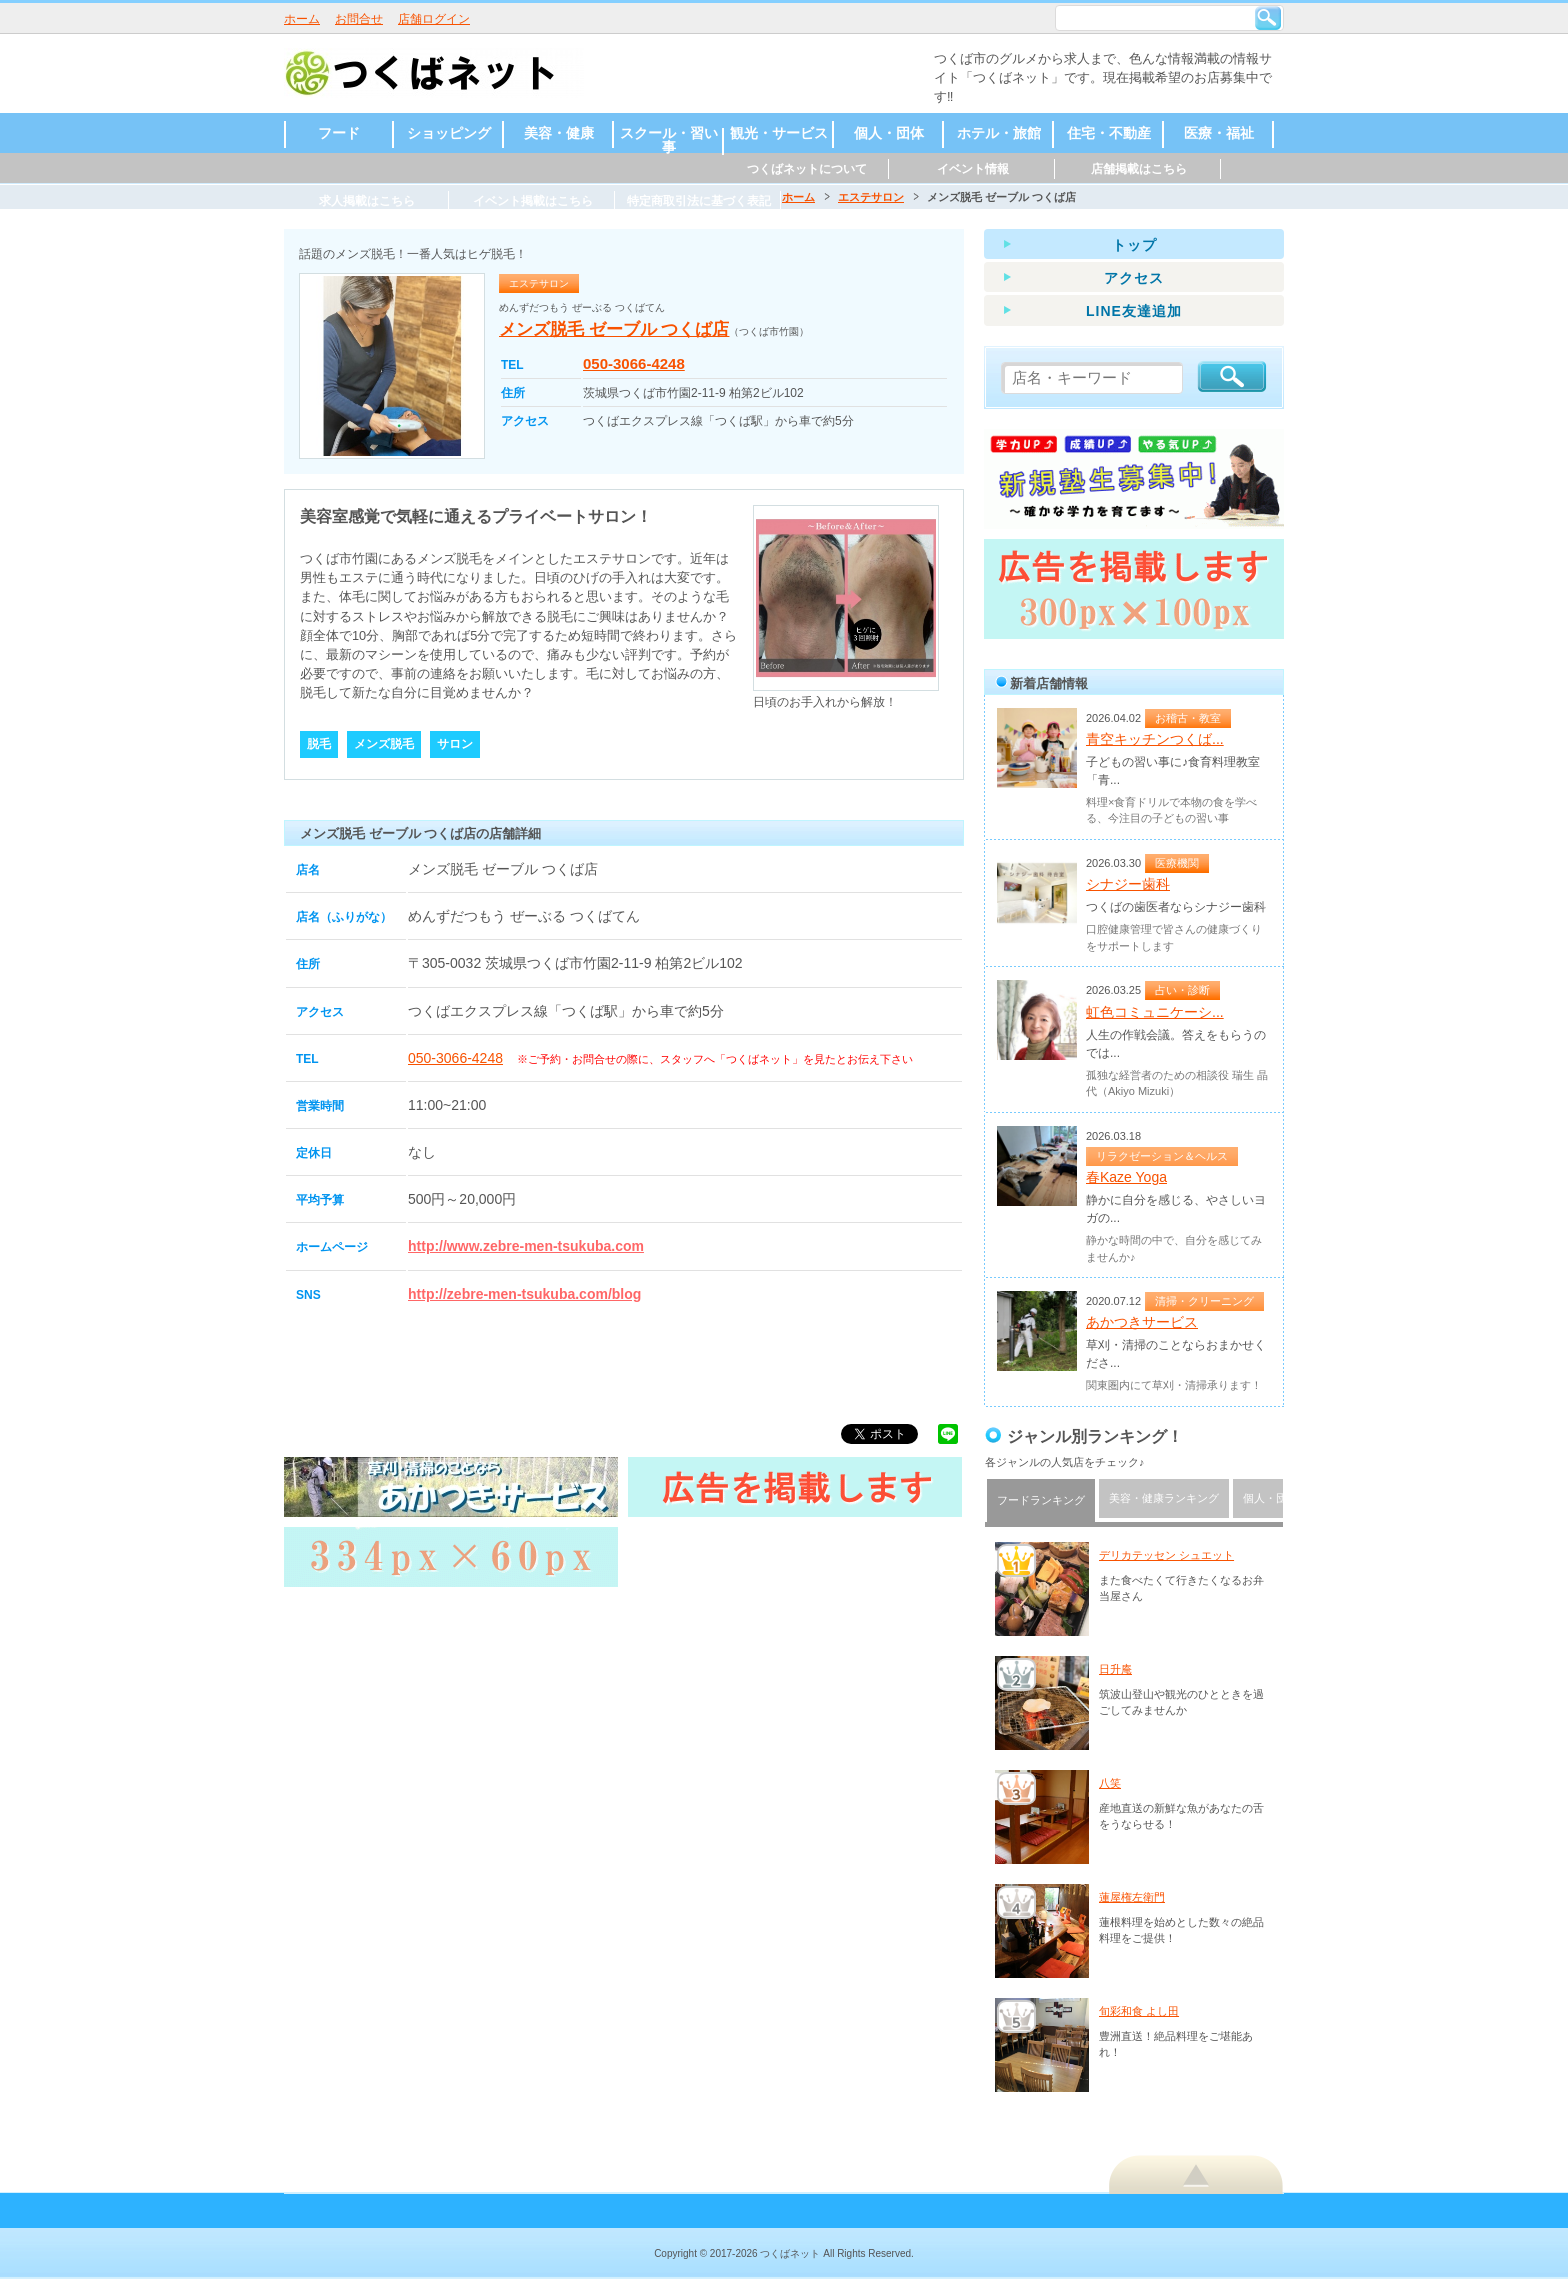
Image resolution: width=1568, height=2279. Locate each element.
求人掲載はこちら (367, 201)
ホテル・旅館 (999, 133)
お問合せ (359, 19)
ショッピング (449, 133)
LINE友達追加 (1134, 311)
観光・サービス (779, 133)
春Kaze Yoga (1126, 1177)
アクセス (1134, 278)
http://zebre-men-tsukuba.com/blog (524, 1294)
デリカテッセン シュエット (1166, 1555)
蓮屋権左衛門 (1132, 1897)
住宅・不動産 (1109, 133)
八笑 (1110, 1783)
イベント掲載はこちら (533, 201)
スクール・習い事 (669, 140)
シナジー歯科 (1128, 884)
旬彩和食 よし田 (1139, 2011)
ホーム (302, 19)
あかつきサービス (1142, 1322)
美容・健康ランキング (1164, 1498)
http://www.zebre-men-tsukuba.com (526, 1246)
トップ (1134, 245)
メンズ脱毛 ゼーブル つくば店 (614, 329)
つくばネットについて (807, 169)
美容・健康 (559, 133)
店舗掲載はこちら (1139, 169)
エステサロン (871, 197)
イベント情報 (973, 169)
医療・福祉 (1219, 133)
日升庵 (1115, 1669)
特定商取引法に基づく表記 (699, 201)
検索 (1268, 18)
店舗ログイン (434, 19)
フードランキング (1041, 1500)
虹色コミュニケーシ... (1155, 1012)
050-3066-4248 (634, 363)
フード (339, 133)
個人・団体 (889, 133)
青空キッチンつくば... (1155, 739)
